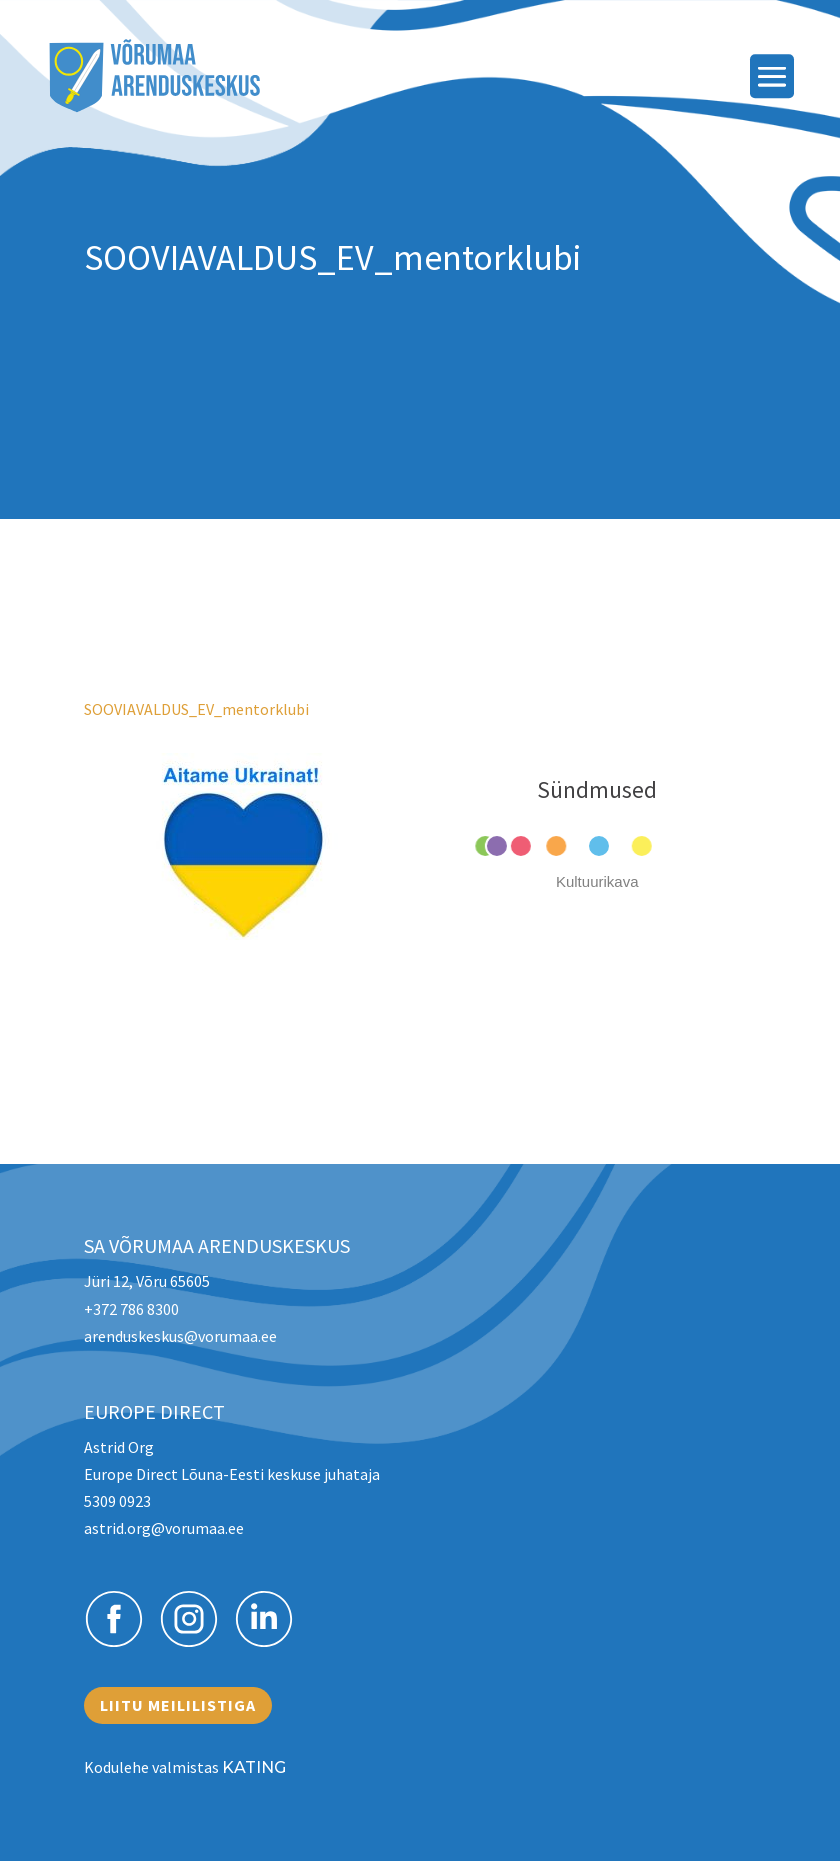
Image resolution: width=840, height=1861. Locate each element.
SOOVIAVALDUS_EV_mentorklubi (196, 709)
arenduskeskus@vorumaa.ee (180, 1336)
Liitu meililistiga (178, 1705)
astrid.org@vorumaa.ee (164, 1528)
